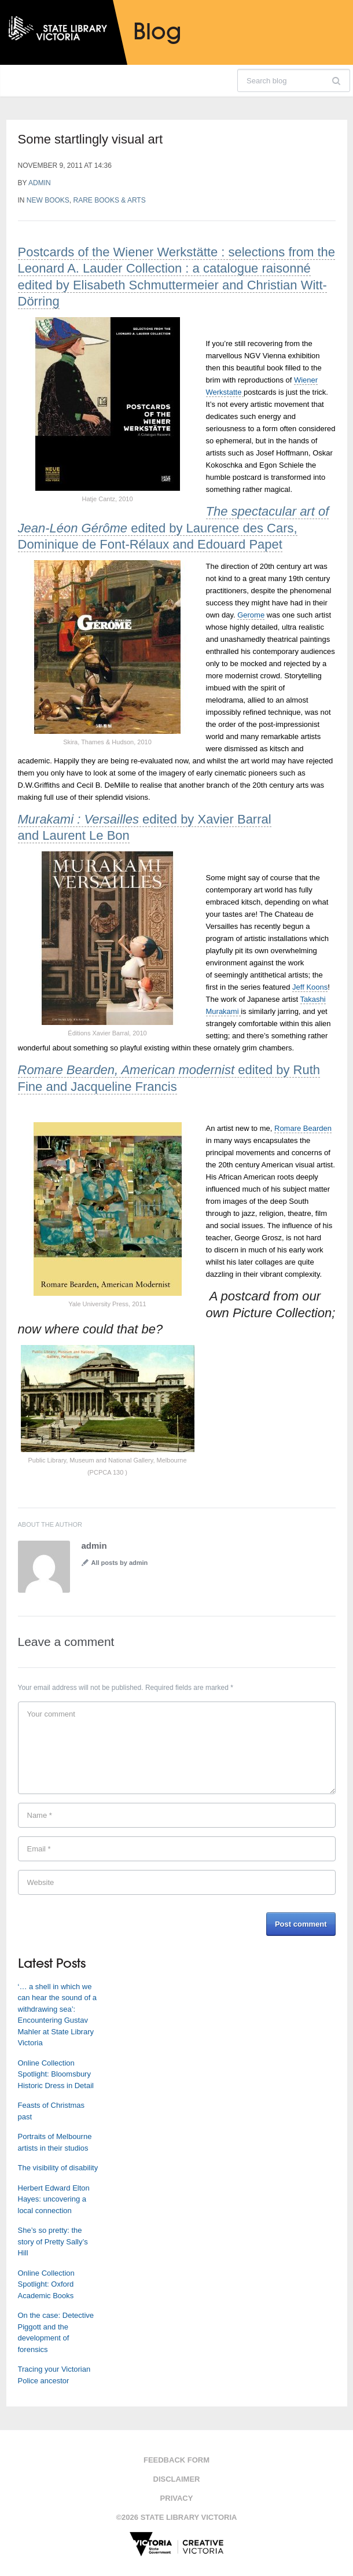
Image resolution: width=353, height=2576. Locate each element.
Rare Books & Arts (109, 200)
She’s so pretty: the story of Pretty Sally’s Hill (53, 2241)
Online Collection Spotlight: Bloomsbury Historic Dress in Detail (56, 2074)
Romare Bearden (303, 1128)
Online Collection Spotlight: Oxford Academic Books (46, 2284)
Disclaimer (176, 2479)
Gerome (250, 615)
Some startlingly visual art (90, 139)
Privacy (176, 2498)
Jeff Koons (310, 987)
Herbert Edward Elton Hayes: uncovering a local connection (54, 2199)
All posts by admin (119, 1562)
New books (48, 200)
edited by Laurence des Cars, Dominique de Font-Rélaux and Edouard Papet (173, 528)
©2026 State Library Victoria (176, 2517)
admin (39, 183)
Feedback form (176, 2460)
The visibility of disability (58, 2167)
